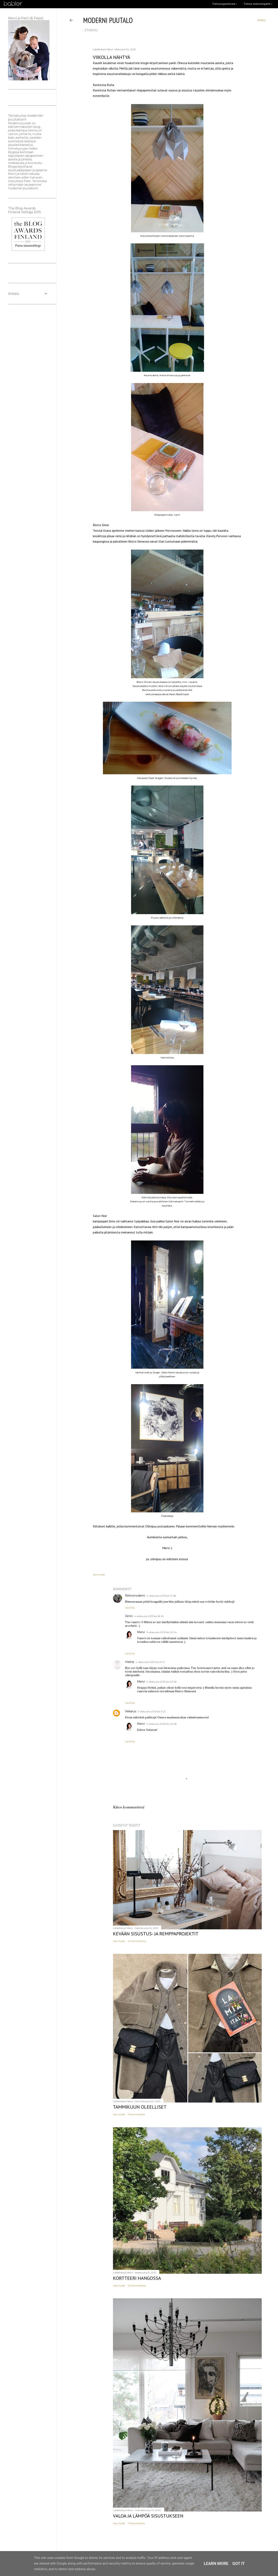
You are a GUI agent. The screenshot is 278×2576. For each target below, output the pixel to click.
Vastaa (130, 1607)
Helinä (129, 1662)
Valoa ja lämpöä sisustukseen (148, 2516)
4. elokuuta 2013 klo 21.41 (149, 1661)
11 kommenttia (136, 2114)
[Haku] (261, 20)
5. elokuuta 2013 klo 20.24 (162, 1632)
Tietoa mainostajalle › (258, 3)
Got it (238, 2563)
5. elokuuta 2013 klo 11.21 (151, 1711)
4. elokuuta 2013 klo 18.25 (148, 1616)
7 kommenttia (136, 2523)
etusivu (91, 30)
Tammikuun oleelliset (139, 2107)
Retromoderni (135, 1595)
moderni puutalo (108, 20)
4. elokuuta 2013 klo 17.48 (161, 1595)
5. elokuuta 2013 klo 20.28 (162, 1681)
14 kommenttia (137, 1941)
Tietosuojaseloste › (224, 3)
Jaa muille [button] (99, 1574)
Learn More (216, 2563)
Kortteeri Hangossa (137, 2278)
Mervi (141, 1632)
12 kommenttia (137, 2285)
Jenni (128, 1616)
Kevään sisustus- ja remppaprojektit (155, 1934)
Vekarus (130, 1711)
